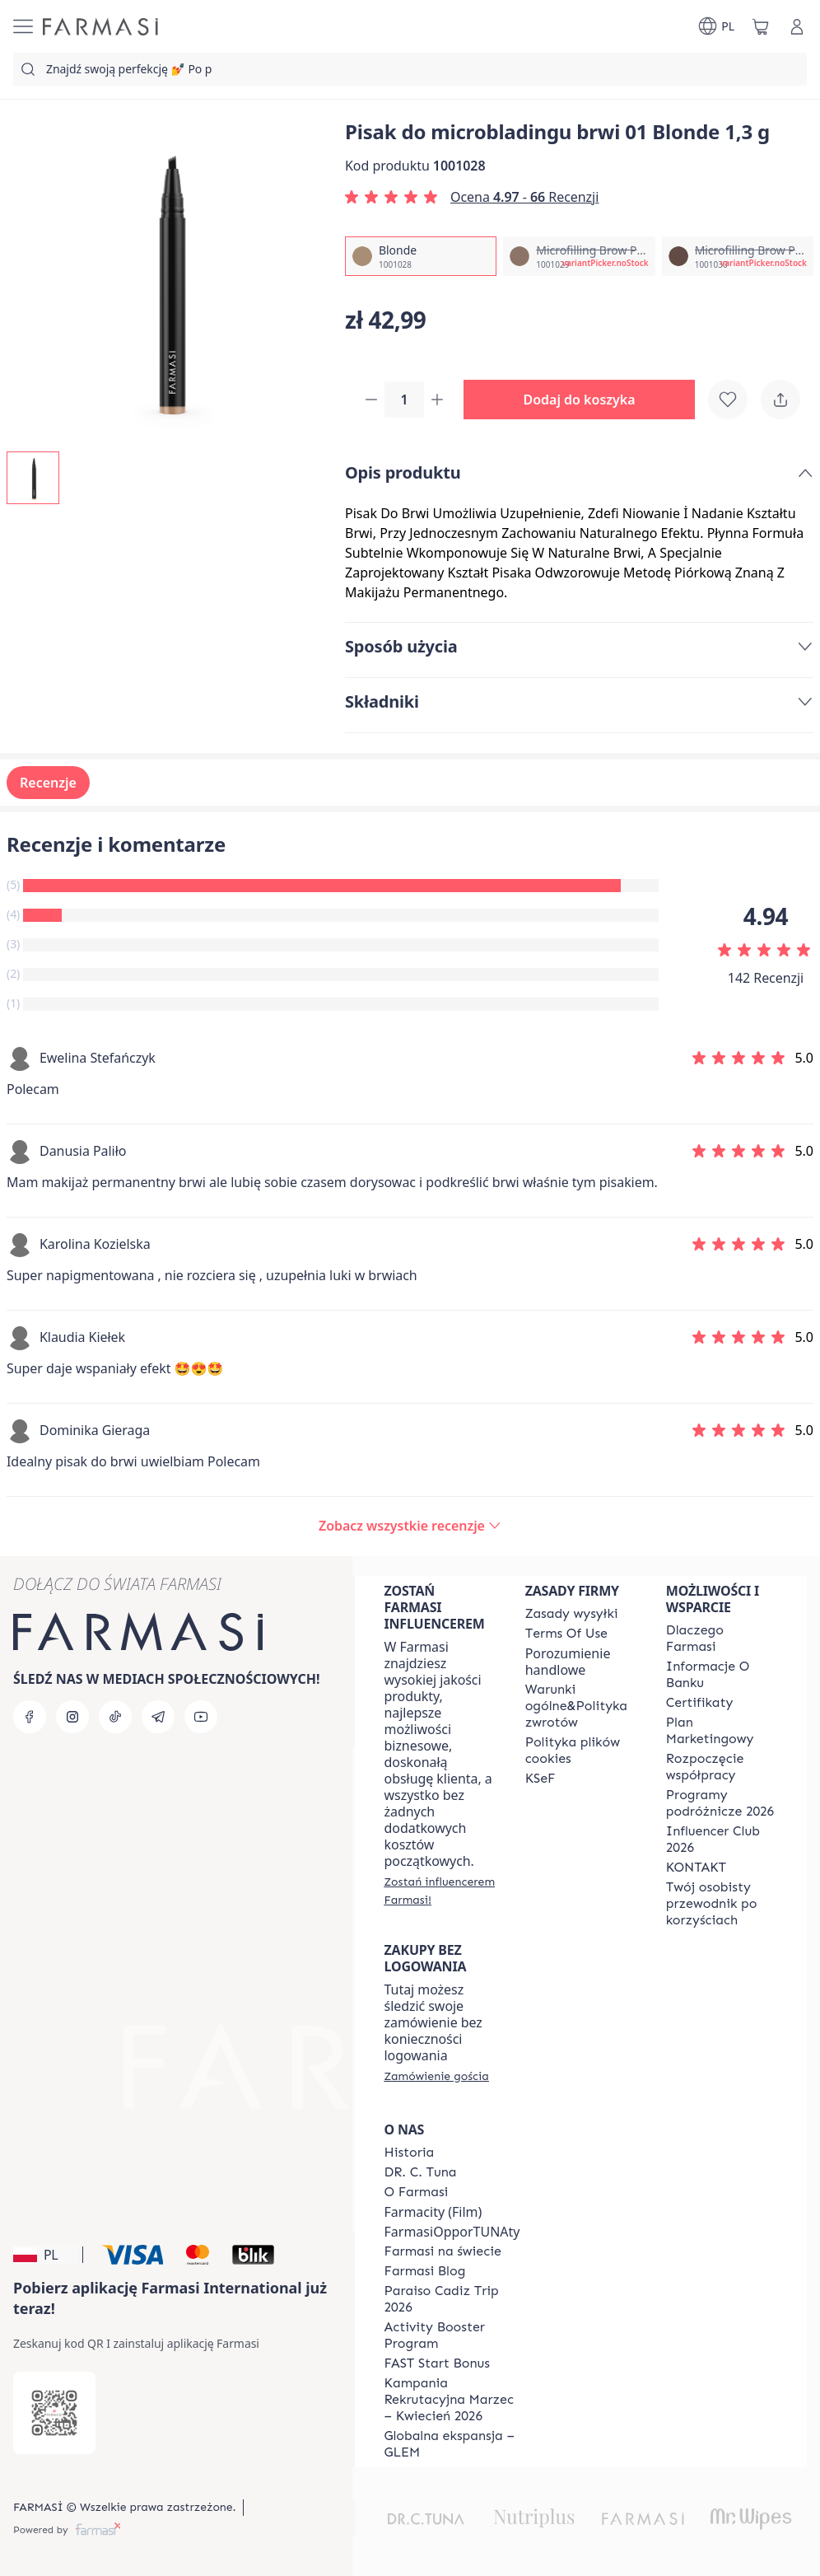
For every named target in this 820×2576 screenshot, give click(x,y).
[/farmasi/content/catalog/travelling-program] (721, 1803)
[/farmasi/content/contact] (696, 1867)
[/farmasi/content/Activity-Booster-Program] (452, 2335)
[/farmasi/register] (440, 1890)
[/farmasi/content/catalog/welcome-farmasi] (721, 1903)
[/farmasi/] (100, 26)
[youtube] (200, 1716)
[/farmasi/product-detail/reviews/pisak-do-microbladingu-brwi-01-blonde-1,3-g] (410, 1527)
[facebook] (29, 1716)
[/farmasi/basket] (761, 26)
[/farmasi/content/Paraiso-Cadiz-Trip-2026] (452, 2299)
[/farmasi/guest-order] (436, 2076)
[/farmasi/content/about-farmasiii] (416, 2192)
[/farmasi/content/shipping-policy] (571, 1614)
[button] (586, 400)
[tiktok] (115, 1716)
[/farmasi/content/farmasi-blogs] (425, 2271)
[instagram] (72, 1716)
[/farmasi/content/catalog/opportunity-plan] (721, 1730)
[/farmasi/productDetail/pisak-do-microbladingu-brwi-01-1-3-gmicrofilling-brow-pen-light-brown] (579, 256)
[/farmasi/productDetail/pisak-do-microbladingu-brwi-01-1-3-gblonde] (420, 256)
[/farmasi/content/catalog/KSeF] (540, 1778)
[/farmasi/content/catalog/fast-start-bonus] (437, 2363)
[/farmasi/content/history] (409, 2152)
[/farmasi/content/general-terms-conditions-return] (580, 1706)
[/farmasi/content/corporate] (442, 2251)
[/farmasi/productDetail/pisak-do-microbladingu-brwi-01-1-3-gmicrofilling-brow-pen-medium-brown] (737, 256)
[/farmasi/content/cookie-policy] (580, 1750)
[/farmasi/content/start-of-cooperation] (721, 1767)
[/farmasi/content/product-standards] (700, 1703)
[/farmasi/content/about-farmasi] (721, 1638)
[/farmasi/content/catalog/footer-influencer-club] (721, 1839)
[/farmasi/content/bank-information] (721, 1674)
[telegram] (158, 1716)
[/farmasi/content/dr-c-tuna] (420, 2172)
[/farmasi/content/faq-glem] (452, 2444)
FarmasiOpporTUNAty (452, 2231)
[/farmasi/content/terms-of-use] (566, 1633)
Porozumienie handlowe (568, 1661)
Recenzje (48, 784)
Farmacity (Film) (433, 2212)
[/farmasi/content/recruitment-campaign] (452, 2399)
